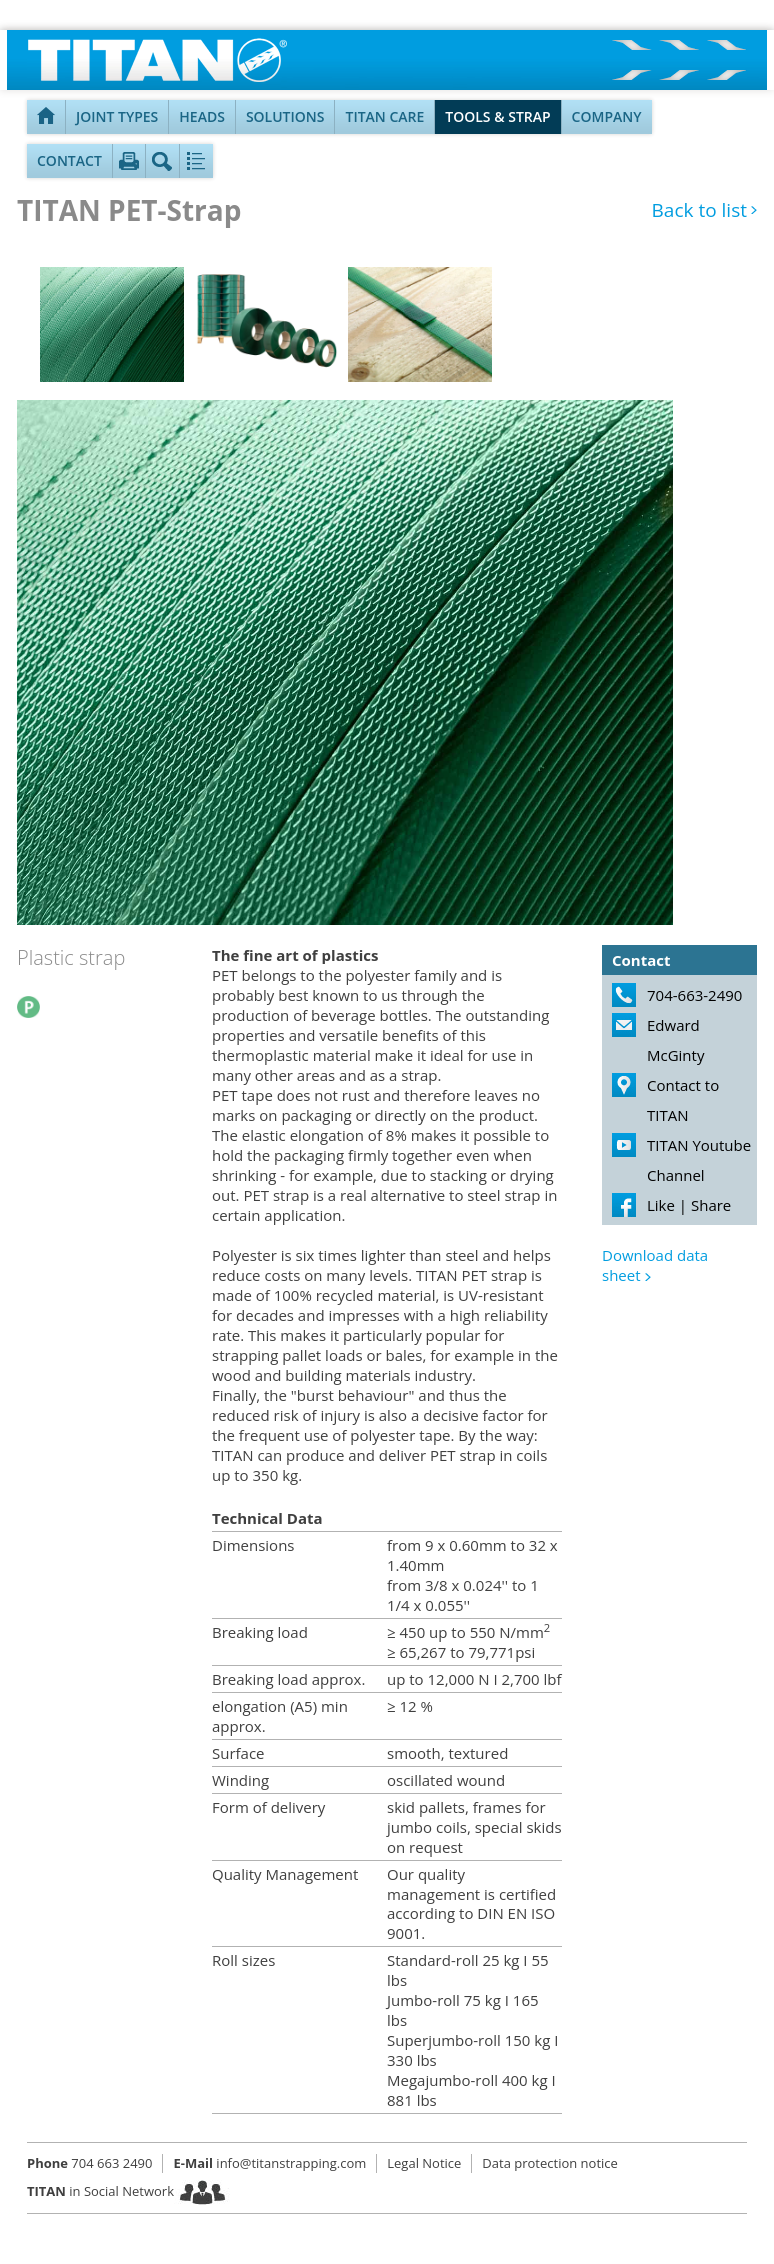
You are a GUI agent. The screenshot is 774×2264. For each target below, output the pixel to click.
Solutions (285, 116)
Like (661, 1205)
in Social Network (100, 2191)
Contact (69, 160)
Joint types (117, 116)
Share (711, 1205)
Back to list (699, 210)
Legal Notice (424, 2163)
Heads (202, 116)
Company (607, 116)
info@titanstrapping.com (269, 2163)
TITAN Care (384, 116)
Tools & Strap (497, 116)
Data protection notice (549, 2163)
